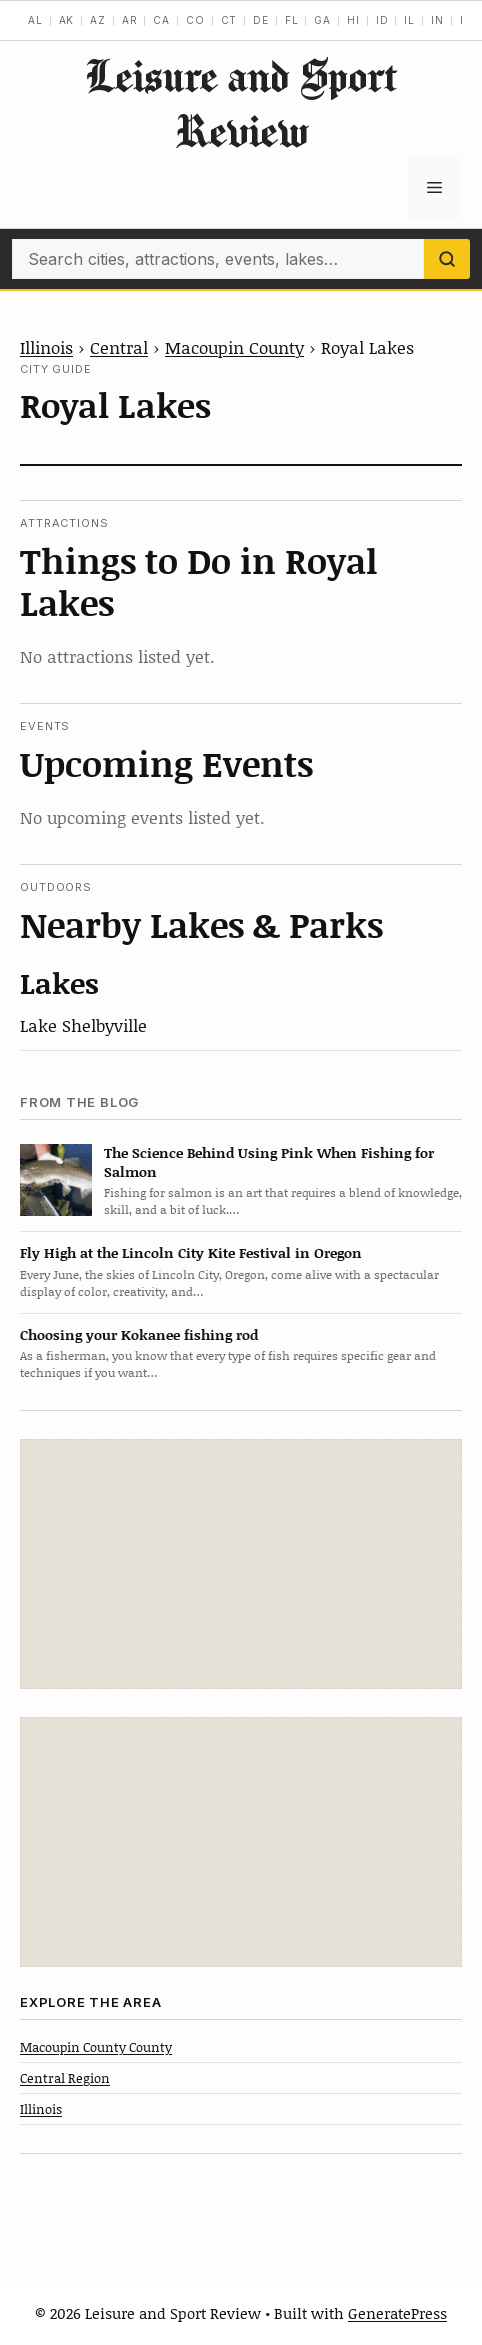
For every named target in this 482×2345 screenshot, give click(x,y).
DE (261, 20)
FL (292, 20)
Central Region (65, 2078)
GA (322, 20)
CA (161, 20)
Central (119, 347)
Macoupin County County (96, 2047)
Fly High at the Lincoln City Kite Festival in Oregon (191, 1252)
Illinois (46, 347)
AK (67, 20)
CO (195, 20)
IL (409, 20)
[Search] (447, 259)
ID (382, 20)
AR (130, 20)
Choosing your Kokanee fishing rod (139, 1334)
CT (229, 20)
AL (35, 20)
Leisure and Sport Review (241, 103)
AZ (98, 20)
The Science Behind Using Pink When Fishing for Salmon (269, 1162)
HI (353, 20)
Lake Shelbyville (83, 1025)
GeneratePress (397, 2313)
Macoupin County (234, 347)
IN (437, 20)
